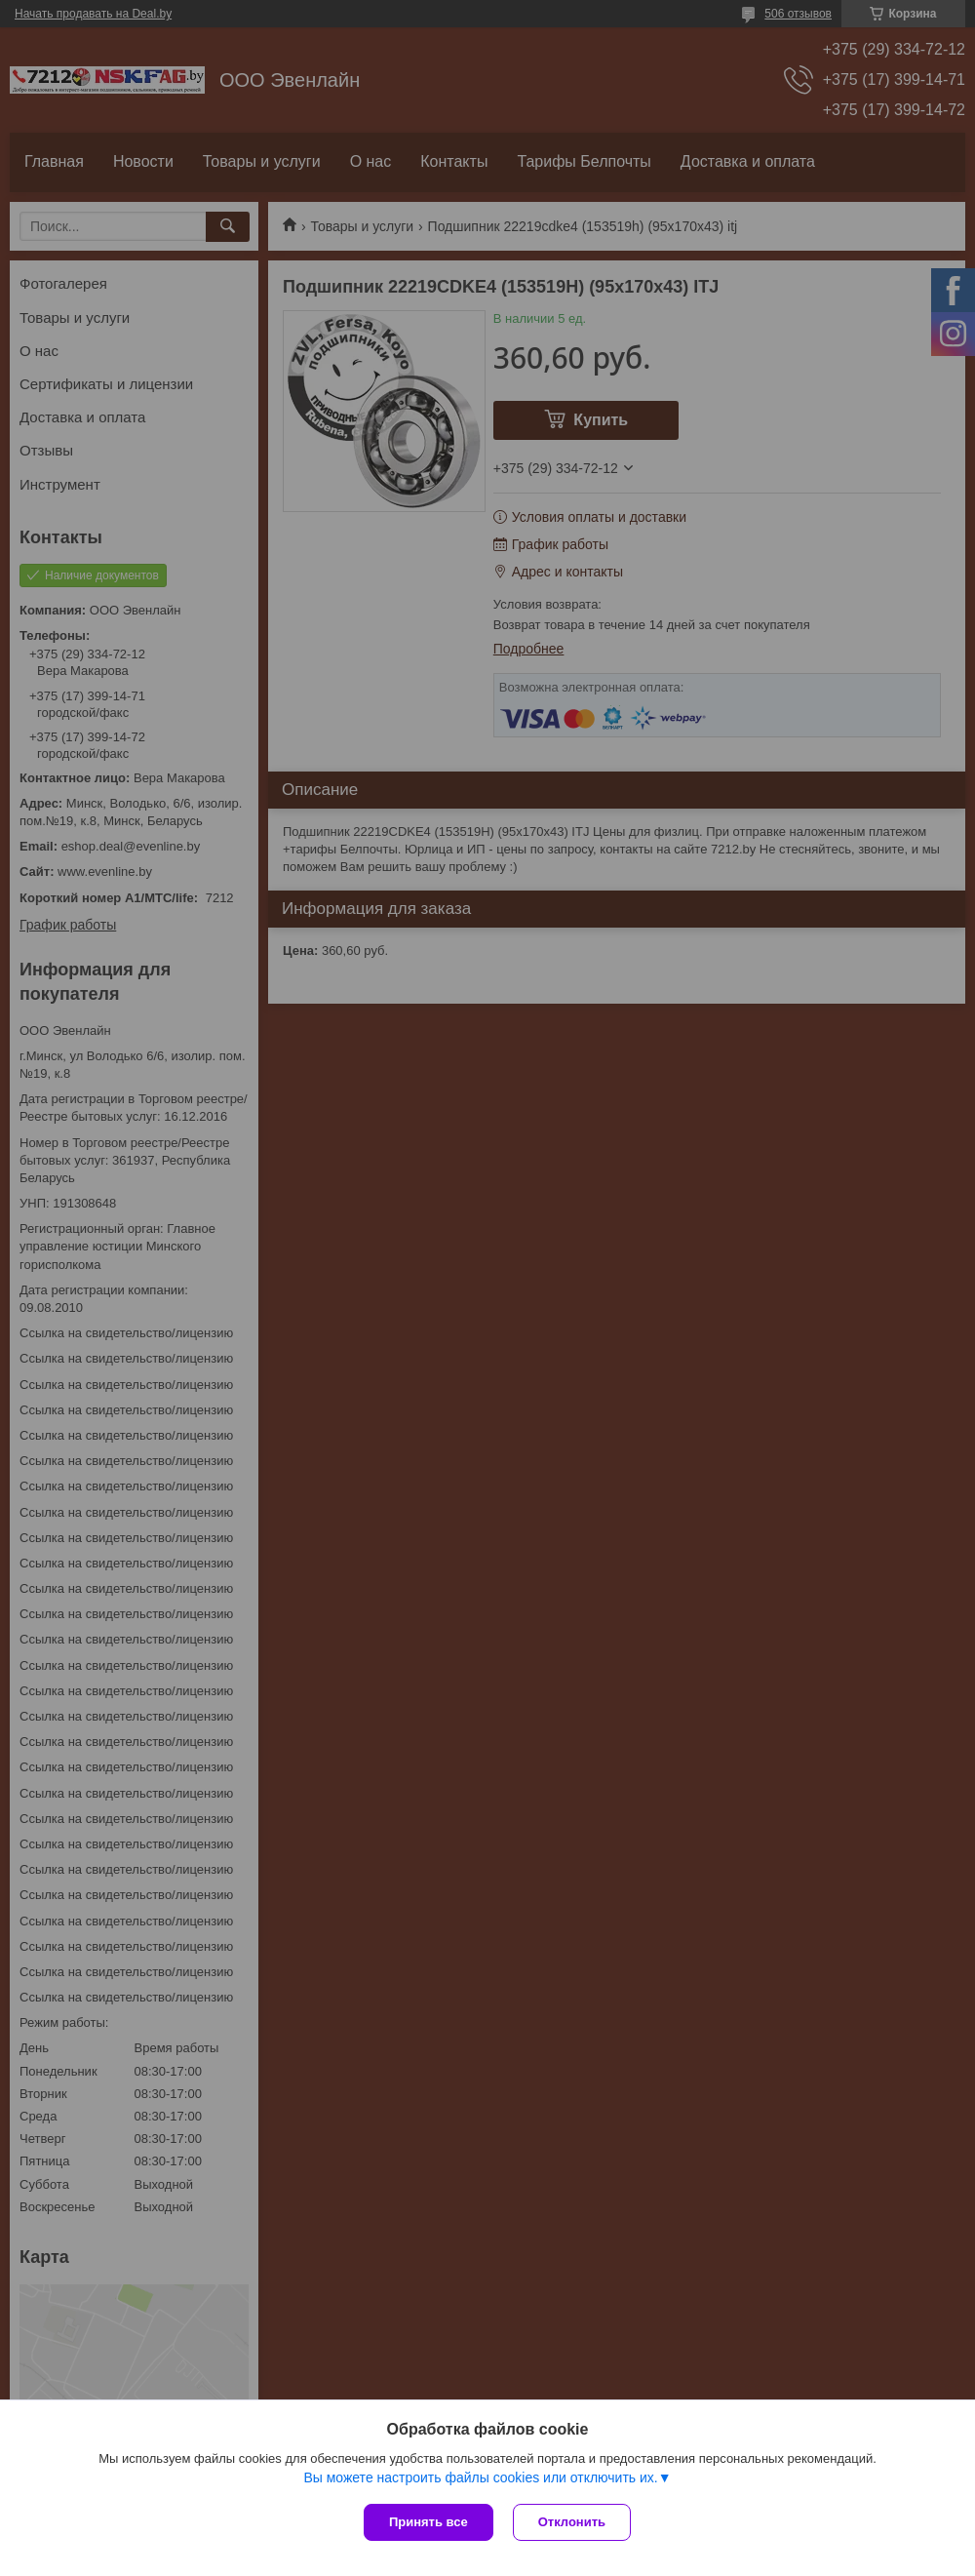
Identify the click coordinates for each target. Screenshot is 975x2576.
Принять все (428, 2522)
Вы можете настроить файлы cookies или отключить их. (480, 2477)
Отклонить (571, 2522)
